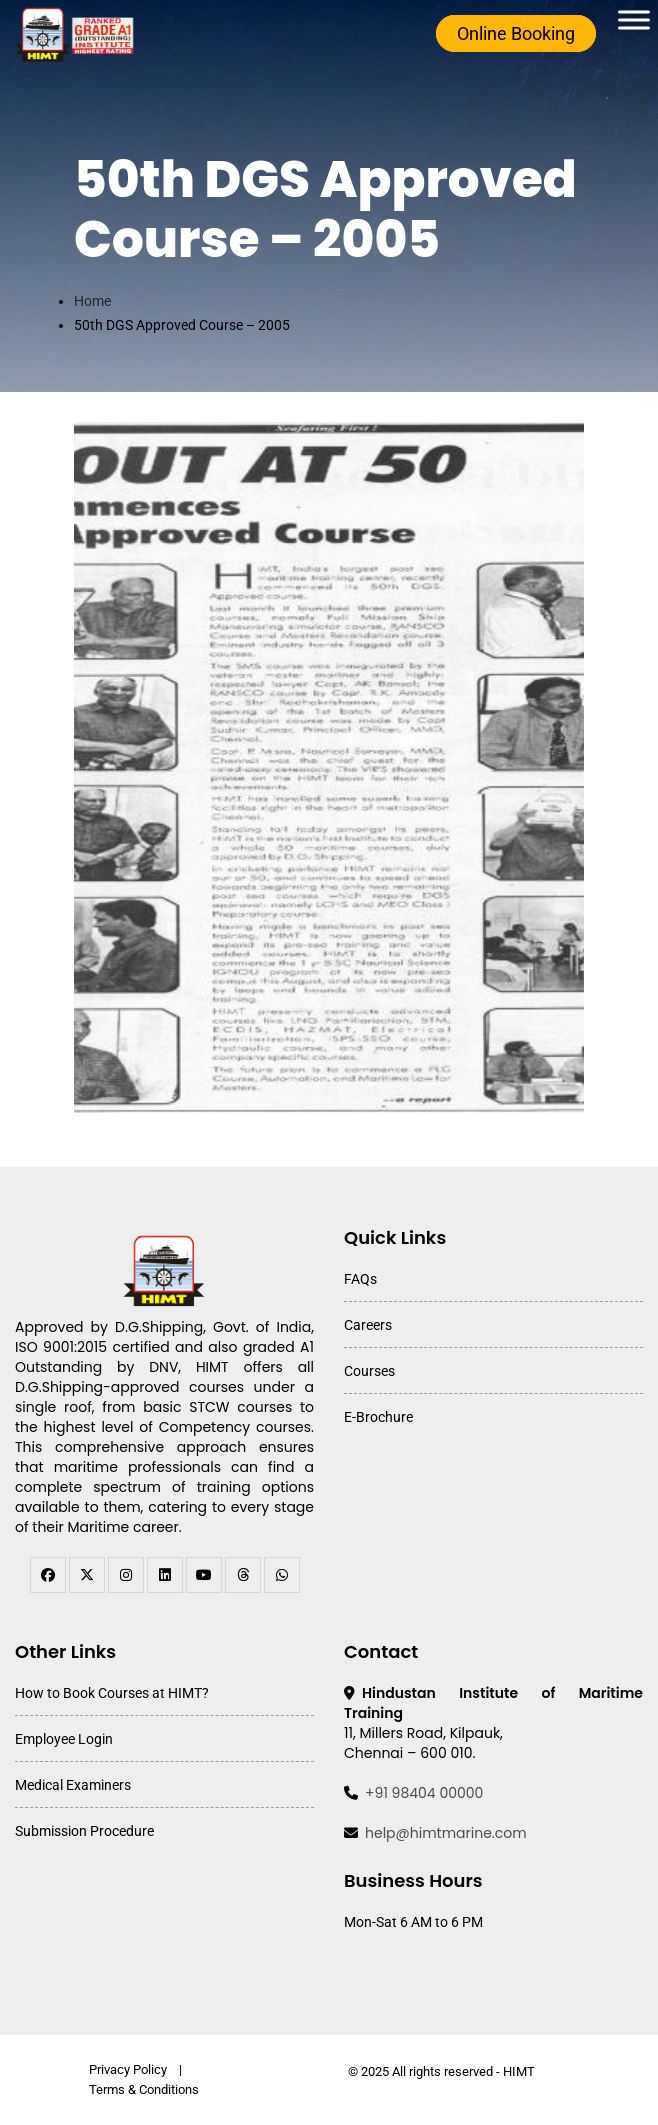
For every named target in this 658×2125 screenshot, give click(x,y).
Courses (369, 1371)
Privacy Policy (128, 2069)
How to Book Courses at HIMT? (112, 1693)
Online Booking (516, 33)
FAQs (360, 1279)
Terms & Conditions (144, 2089)
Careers (368, 1325)
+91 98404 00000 (424, 1793)
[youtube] (204, 1575)
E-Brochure (378, 1417)
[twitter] (87, 1575)
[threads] (243, 1575)
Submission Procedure (84, 1831)
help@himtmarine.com (446, 1833)
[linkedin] (165, 1575)
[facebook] (48, 1575)
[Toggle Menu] (634, 19)
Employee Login (64, 1739)
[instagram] (126, 1575)
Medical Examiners (73, 1785)
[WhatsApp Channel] (282, 1575)
